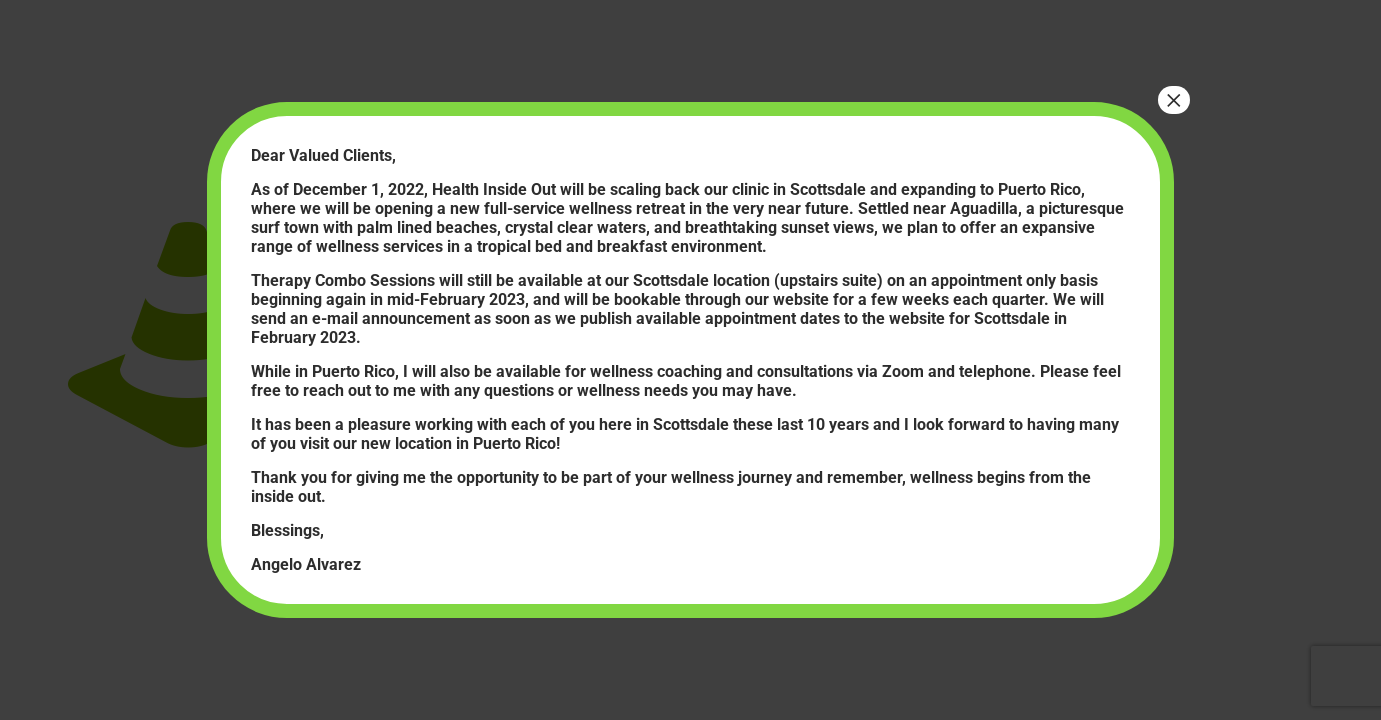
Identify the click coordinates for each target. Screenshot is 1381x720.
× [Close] (1174, 100)
